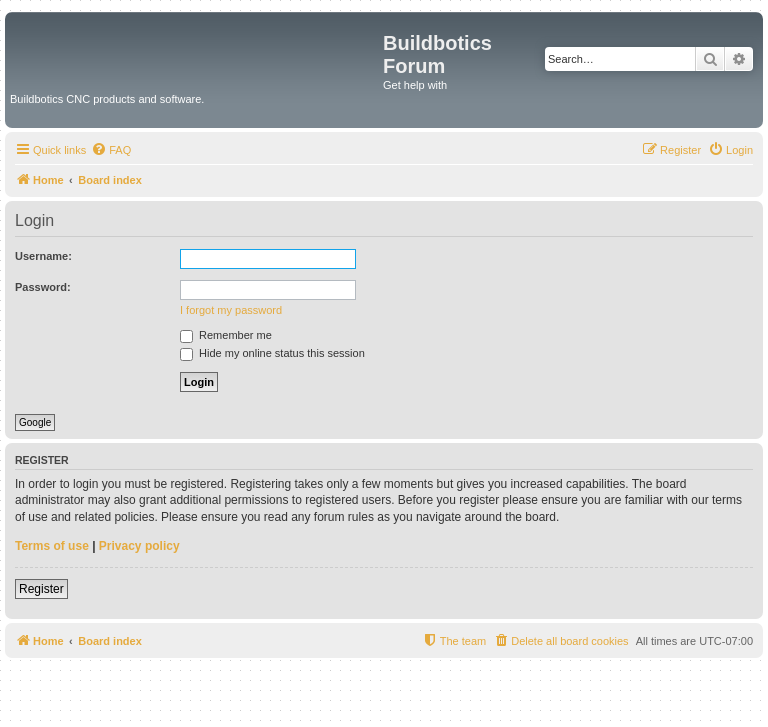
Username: (43, 256)
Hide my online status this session (272, 353)
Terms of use (52, 546)
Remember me (226, 335)
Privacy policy (139, 546)
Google (35, 422)
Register (41, 589)
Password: (43, 287)
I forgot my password (231, 310)
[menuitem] (111, 150)
